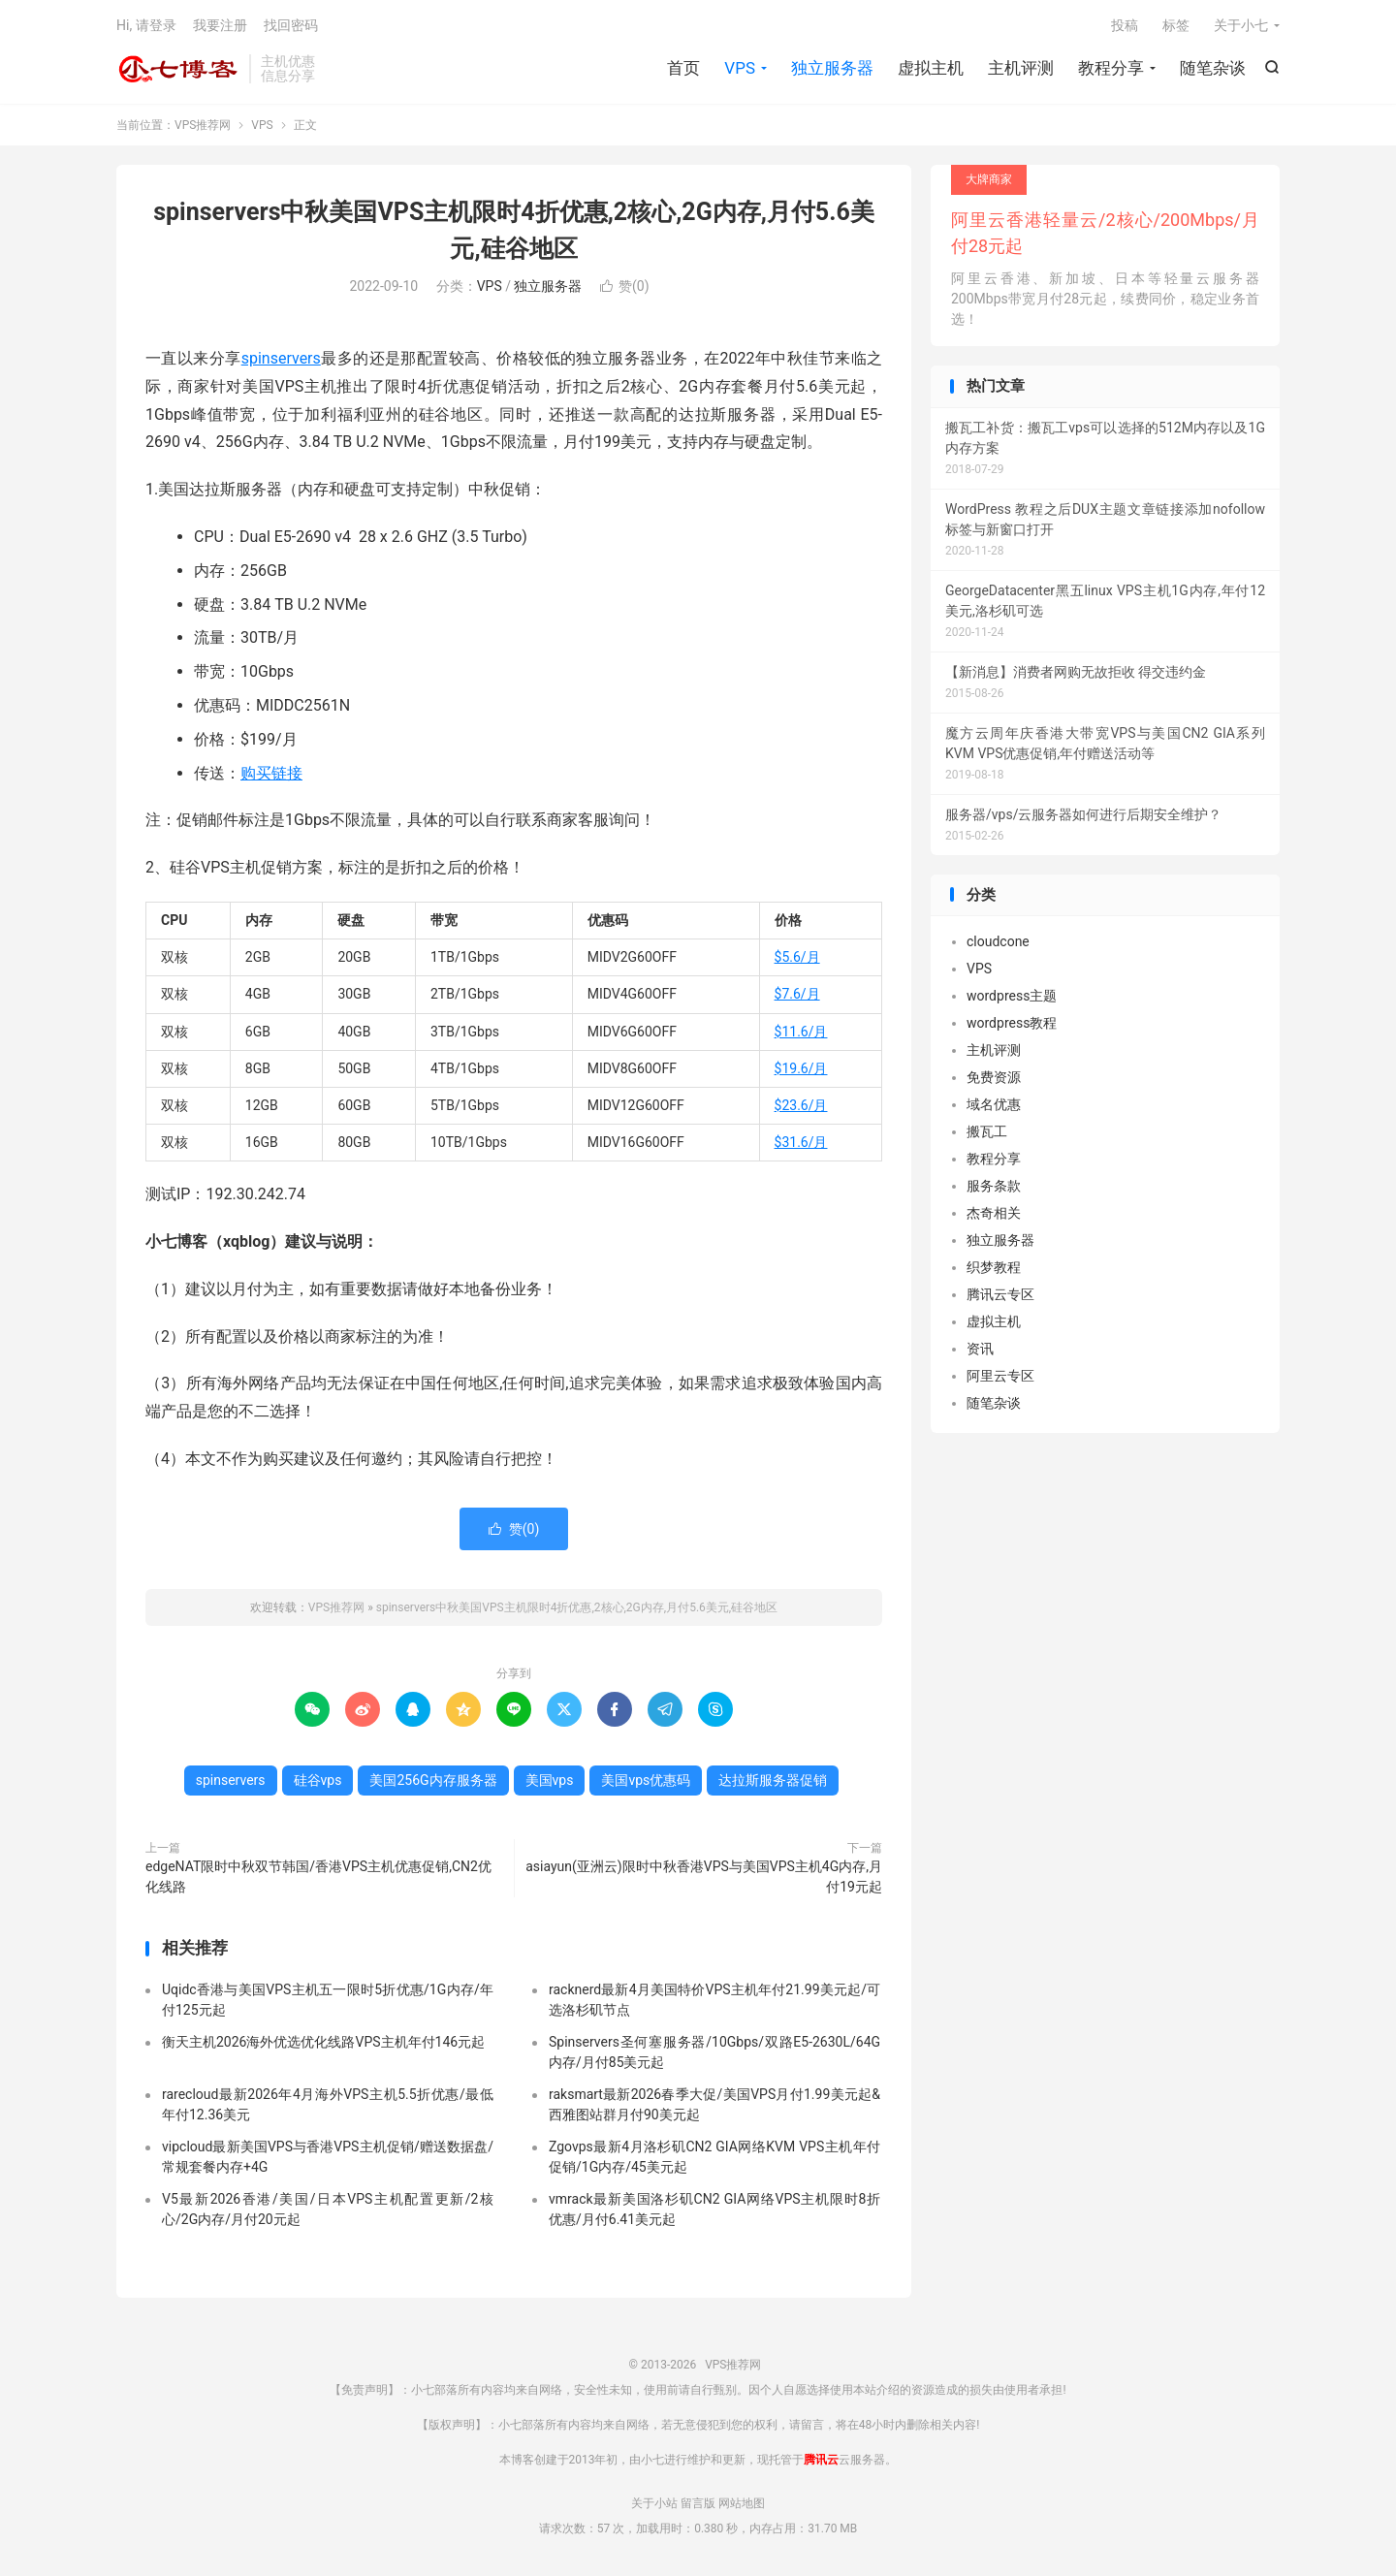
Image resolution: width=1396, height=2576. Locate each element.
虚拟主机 (931, 68)
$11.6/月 (801, 1031)
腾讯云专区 (1000, 1294)
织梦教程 (994, 1267)
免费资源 (994, 1077)
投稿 (1124, 25)
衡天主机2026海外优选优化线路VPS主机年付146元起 (323, 2042)
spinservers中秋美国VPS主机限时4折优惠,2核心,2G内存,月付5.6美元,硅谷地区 (576, 1607)
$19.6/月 (801, 1068)
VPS (739, 68)
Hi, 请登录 (146, 25)
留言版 (698, 2503)
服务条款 (994, 1185)
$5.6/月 (797, 957)
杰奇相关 (994, 1213)
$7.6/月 (797, 994)
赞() (625, 286)
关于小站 (654, 2503)
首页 (683, 68)
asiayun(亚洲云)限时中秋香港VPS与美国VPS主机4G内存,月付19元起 (703, 1876)
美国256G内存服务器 (432, 1780)
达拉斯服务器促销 (772, 1780)
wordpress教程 (1012, 1023)
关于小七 (1241, 25)
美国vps (549, 1780)
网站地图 (741, 2503)
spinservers (281, 358)
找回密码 (291, 25)
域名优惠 (994, 1104)
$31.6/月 (801, 1142)
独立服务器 (832, 68)
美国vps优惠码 (645, 1780)
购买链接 (271, 773)
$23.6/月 (801, 1105)
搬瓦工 (987, 1131)
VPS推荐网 (177, 68)
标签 (1176, 25)
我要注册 (220, 25)
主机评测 (1021, 68)
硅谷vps (318, 1780)
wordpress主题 (1012, 995)
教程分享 (1111, 68)
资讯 (980, 1348)
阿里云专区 (1000, 1375)
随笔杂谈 (1213, 68)
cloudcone (998, 941)
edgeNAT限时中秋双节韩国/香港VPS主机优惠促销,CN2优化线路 (318, 1876)
